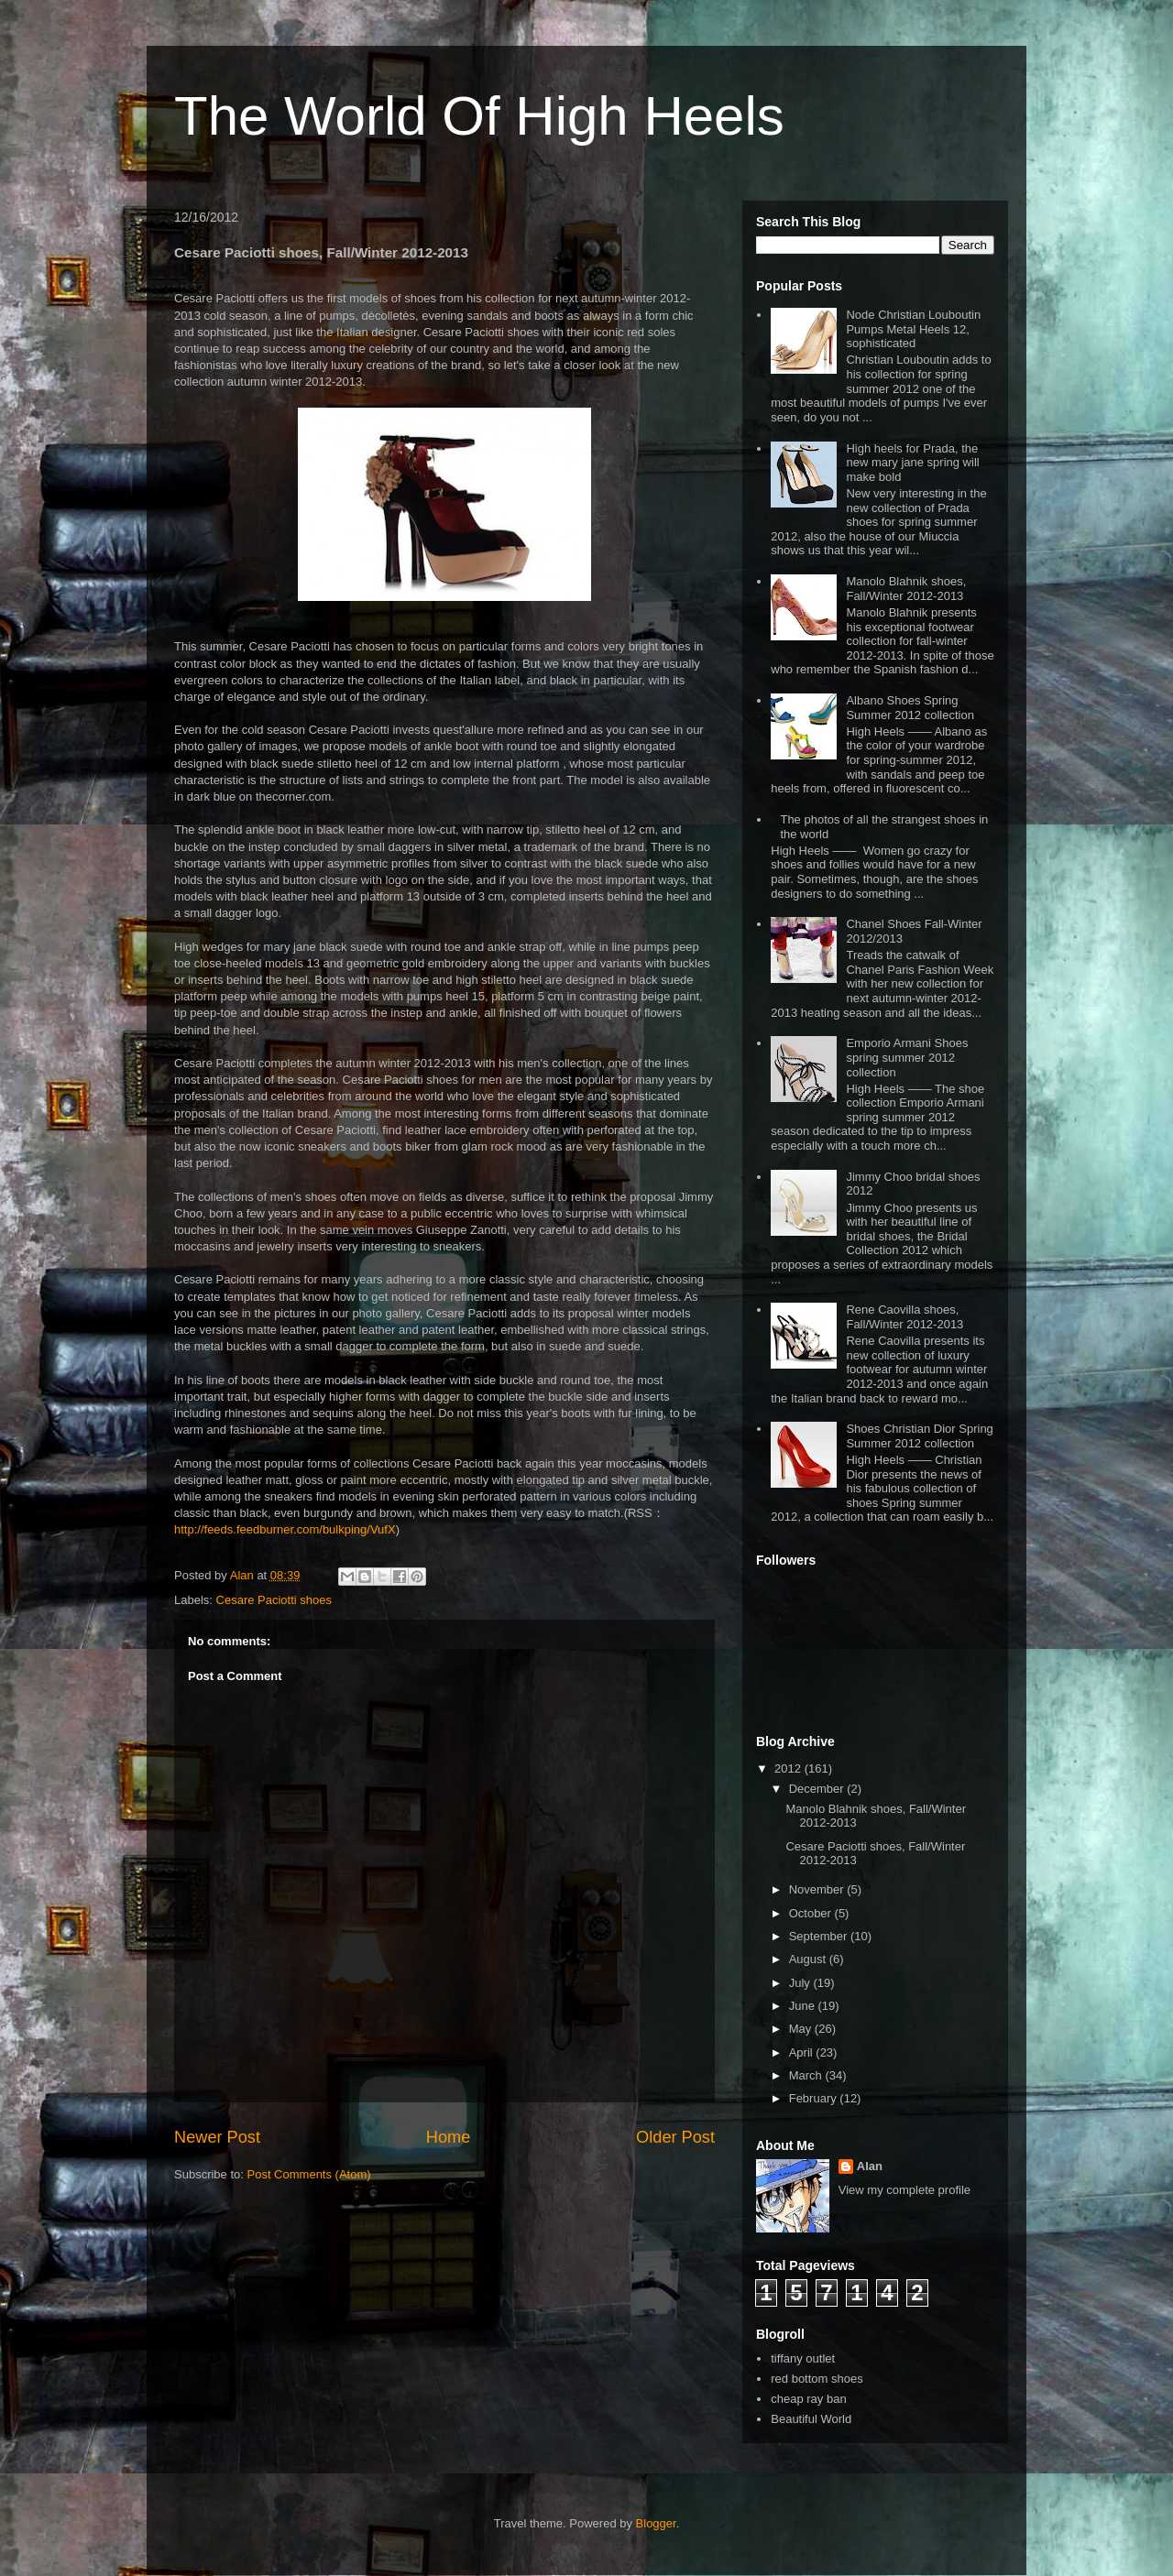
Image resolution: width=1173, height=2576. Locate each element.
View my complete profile (904, 2190)
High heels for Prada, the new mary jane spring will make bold (912, 463)
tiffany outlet (803, 2358)
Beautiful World (811, 2419)
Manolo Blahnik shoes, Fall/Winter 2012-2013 (906, 588)
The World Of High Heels (479, 116)
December (818, 1789)
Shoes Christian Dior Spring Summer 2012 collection (919, 1436)
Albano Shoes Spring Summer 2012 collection (909, 707)
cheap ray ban (808, 2399)
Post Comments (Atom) (309, 2174)
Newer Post (217, 2137)
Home (448, 2137)
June (803, 2006)
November (818, 1889)
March (807, 2075)
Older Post (675, 2137)
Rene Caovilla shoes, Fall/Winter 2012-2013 (904, 1317)
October (812, 1913)
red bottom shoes (816, 2378)
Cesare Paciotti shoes (274, 1600)
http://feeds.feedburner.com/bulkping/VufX (285, 1529)
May (802, 2029)
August (809, 1959)
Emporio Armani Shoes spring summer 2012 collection (907, 1057)
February (814, 2098)
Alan (869, 2166)
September (819, 1936)
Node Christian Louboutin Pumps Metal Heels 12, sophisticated (913, 329)
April (803, 2052)
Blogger (656, 2523)
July (801, 1983)
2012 (789, 1768)
